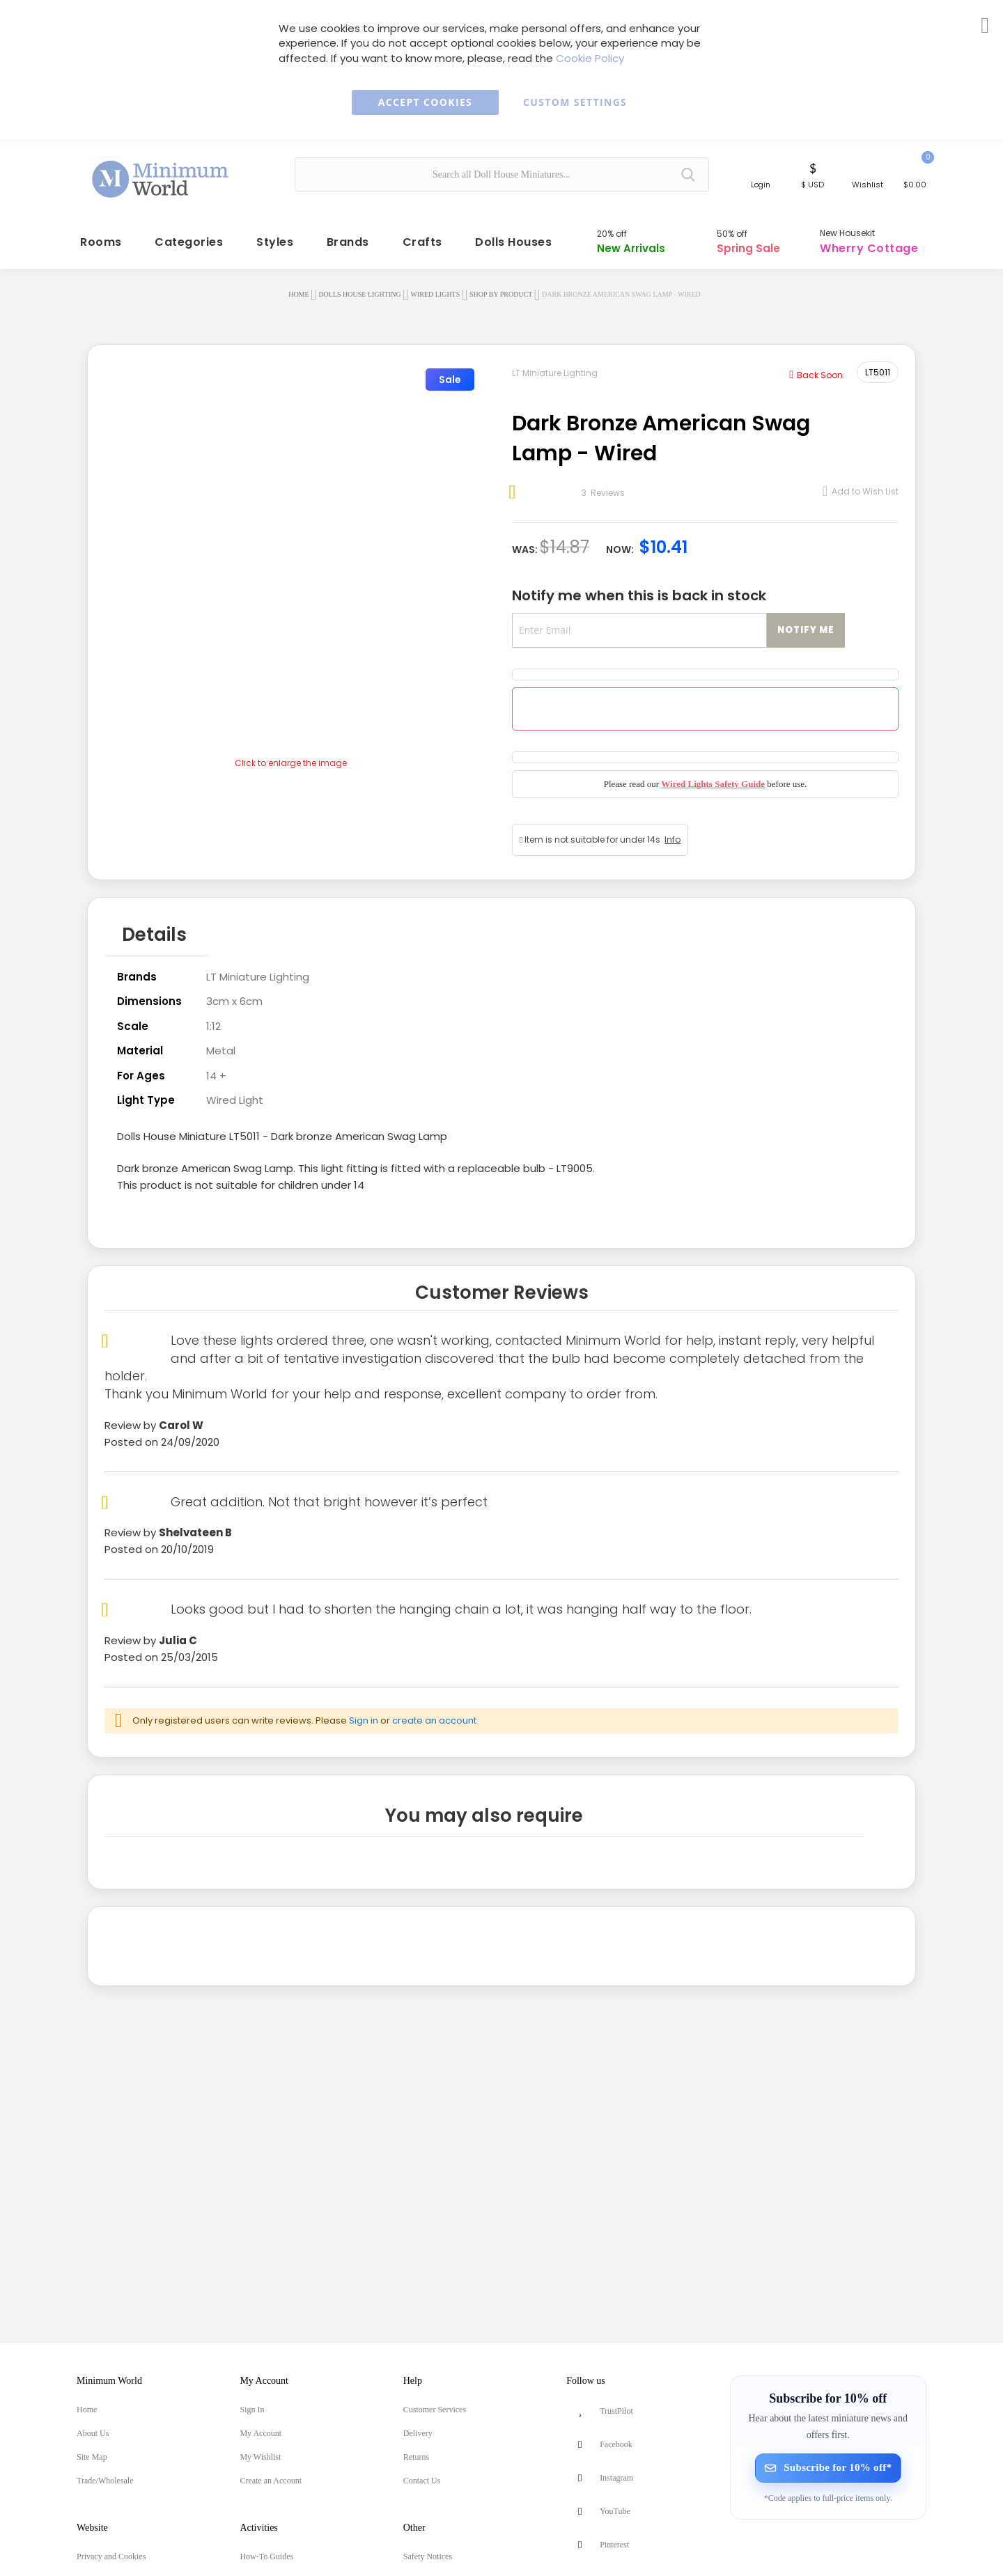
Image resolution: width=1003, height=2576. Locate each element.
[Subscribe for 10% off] (828, 2467)
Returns (416, 2457)
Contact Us (422, 2480)
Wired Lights (435, 286)
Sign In (252, 2409)
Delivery (418, 2433)
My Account (260, 2433)
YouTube (615, 2511)
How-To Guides (266, 2556)
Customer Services (434, 2409)
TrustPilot (616, 2411)
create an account (434, 1707)
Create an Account (271, 2480)
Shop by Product (500, 286)
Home (298, 286)
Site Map (92, 2457)
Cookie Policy (590, 58)
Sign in (363, 1707)
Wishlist (867, 184)
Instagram (616, 2478)
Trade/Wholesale (105, 2480)
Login (760, 184)
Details (154, 924)
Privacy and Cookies (111, 2556)
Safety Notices (427, 2556)
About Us (93, 2433)
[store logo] (161, 172)
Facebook (616, 2444)
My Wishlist (260, 2457)
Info (672, 832)
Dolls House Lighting (359, 286)
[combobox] (502, 174)
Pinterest (614, 2545)
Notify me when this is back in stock (639, 588)
